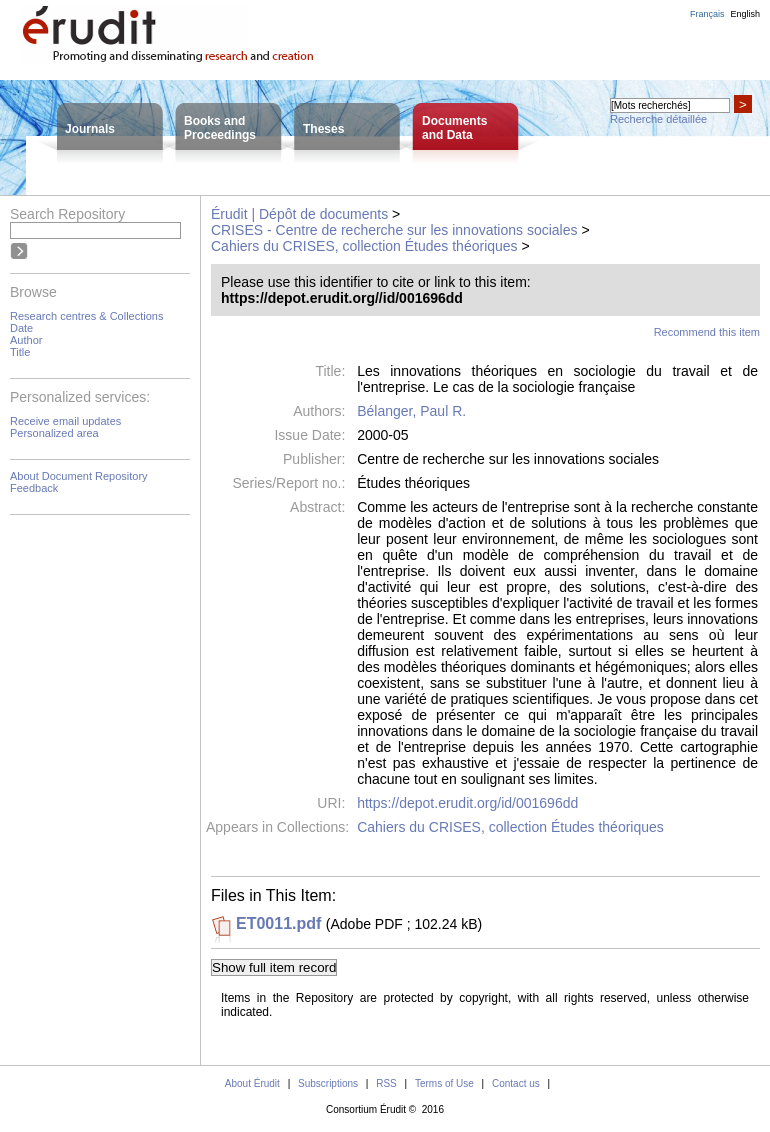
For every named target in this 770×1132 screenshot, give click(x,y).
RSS (386, 1083)
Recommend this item (707, 332)
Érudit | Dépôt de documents (299, 214)
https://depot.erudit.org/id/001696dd (467, 803)
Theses (323, 129)
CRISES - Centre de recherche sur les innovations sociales (394, 230)
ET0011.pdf (278, 923)
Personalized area (54, 433)
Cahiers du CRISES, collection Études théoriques (364, 246)
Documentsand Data (454, 128)
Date (21, 328)
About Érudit (252, 1083)
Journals (90, 129)
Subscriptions (328, 1083)
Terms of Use (444, 1083)
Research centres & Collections (86, 316)
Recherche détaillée (658, 119)
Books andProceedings (220, 128)
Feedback (34, 488)
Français (707, 14)
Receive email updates (65, 421)
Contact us (516, 1083)
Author (26, 340)
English (745, 14)
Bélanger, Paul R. (411, 411)
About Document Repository (79, 476)
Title (20, 352)
